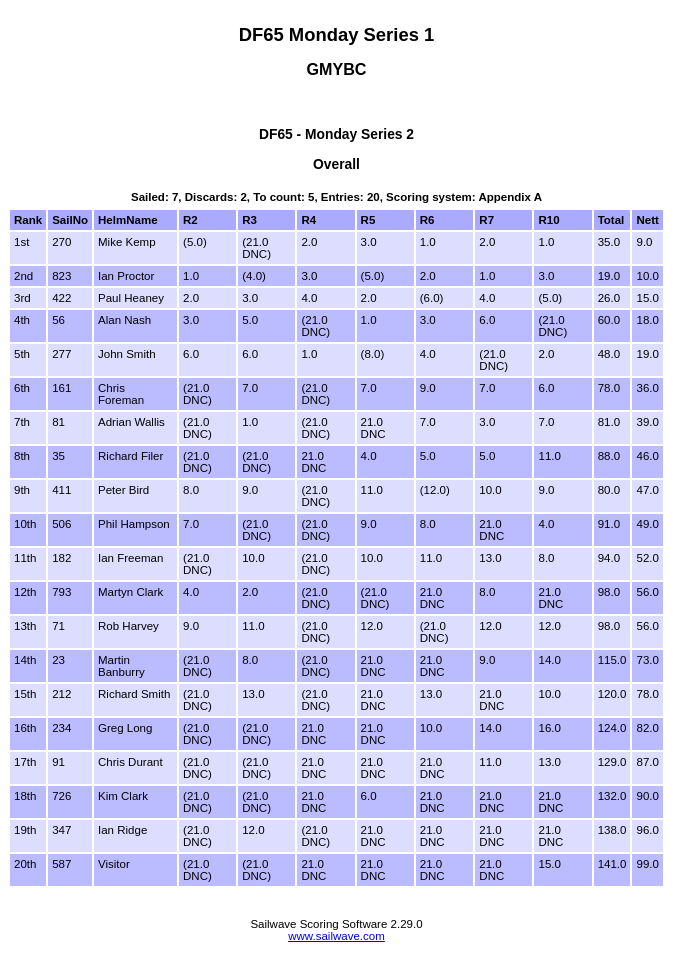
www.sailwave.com (336, 936)
